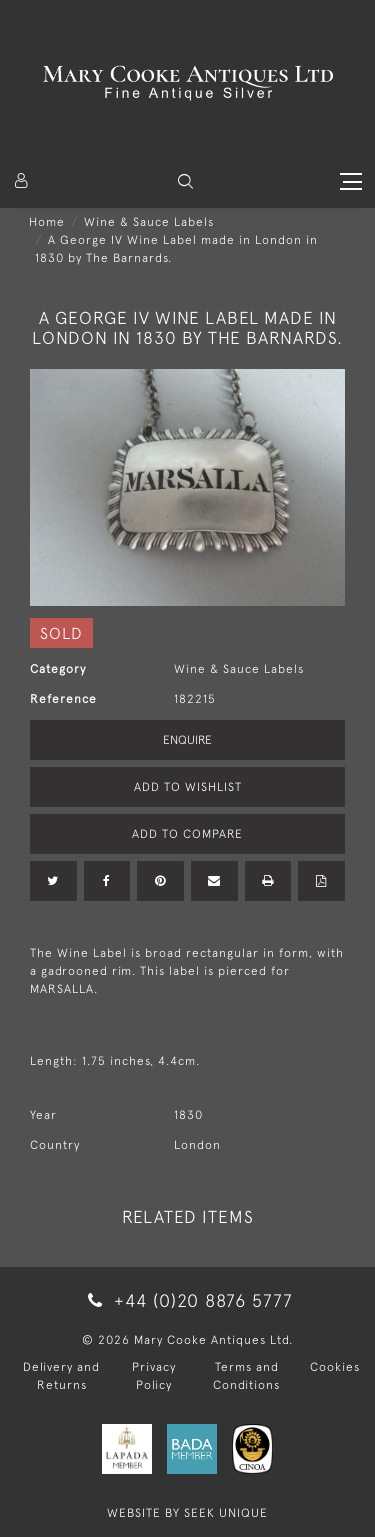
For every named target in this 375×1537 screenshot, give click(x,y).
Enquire (187, 740)
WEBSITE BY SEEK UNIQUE (187, 1513)
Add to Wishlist (188, 787)
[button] (185, 181)
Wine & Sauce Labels (149, 222)
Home (47, 222)
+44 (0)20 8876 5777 (187, 1300)
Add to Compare (187, 834)
